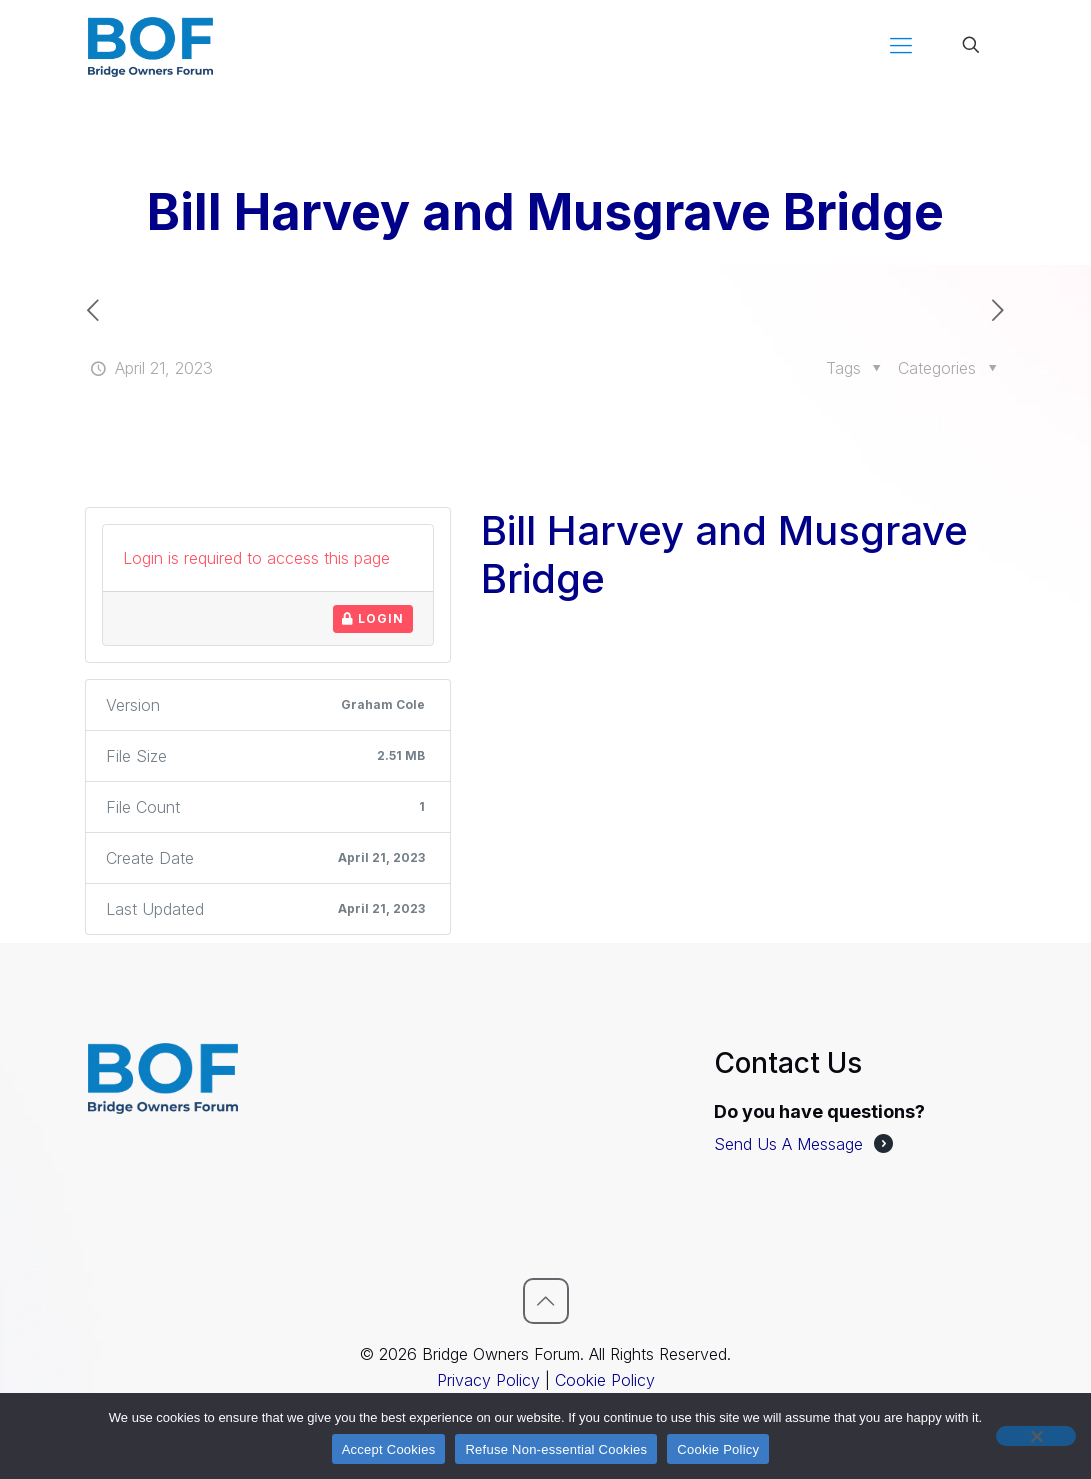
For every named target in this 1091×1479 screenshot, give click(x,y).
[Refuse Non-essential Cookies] (1036, 1436)
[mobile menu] (901, 45)
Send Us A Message (788, 1144)
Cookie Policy (605, 1380)
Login (373, 618)
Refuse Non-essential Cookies (556, 1449)
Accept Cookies (389, 1449)
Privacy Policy (488, 1380)
